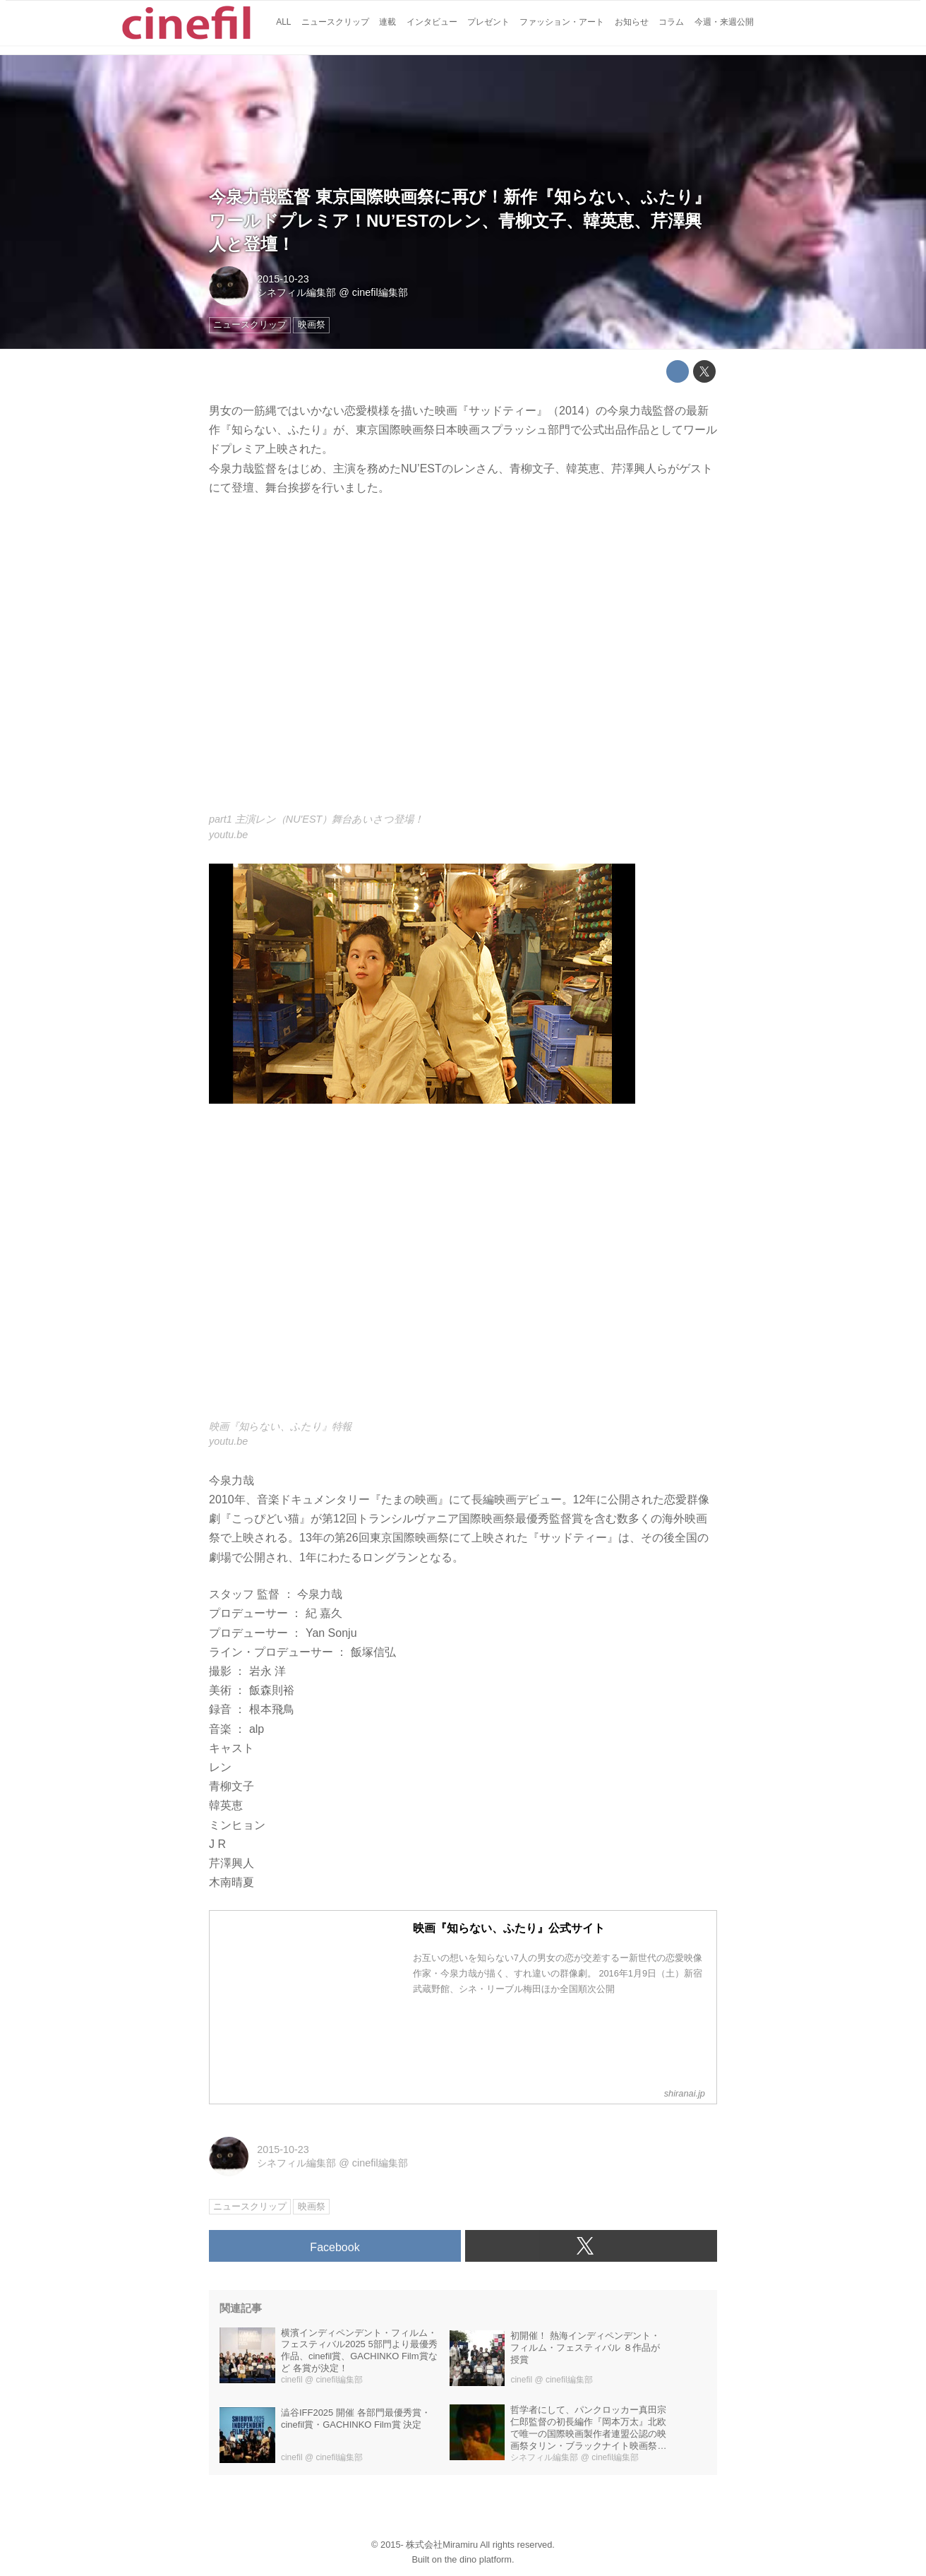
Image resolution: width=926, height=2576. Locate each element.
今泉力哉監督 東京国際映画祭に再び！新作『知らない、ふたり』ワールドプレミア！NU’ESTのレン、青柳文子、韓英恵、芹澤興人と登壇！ (460, 220)
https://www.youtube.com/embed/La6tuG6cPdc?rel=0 (463, 1269)
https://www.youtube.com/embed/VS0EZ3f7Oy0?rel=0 (463, 663)
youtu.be (228, 834)
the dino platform (478, 2559)
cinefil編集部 (380, 292)
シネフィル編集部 (296, 292)
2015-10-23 (283, 279)
